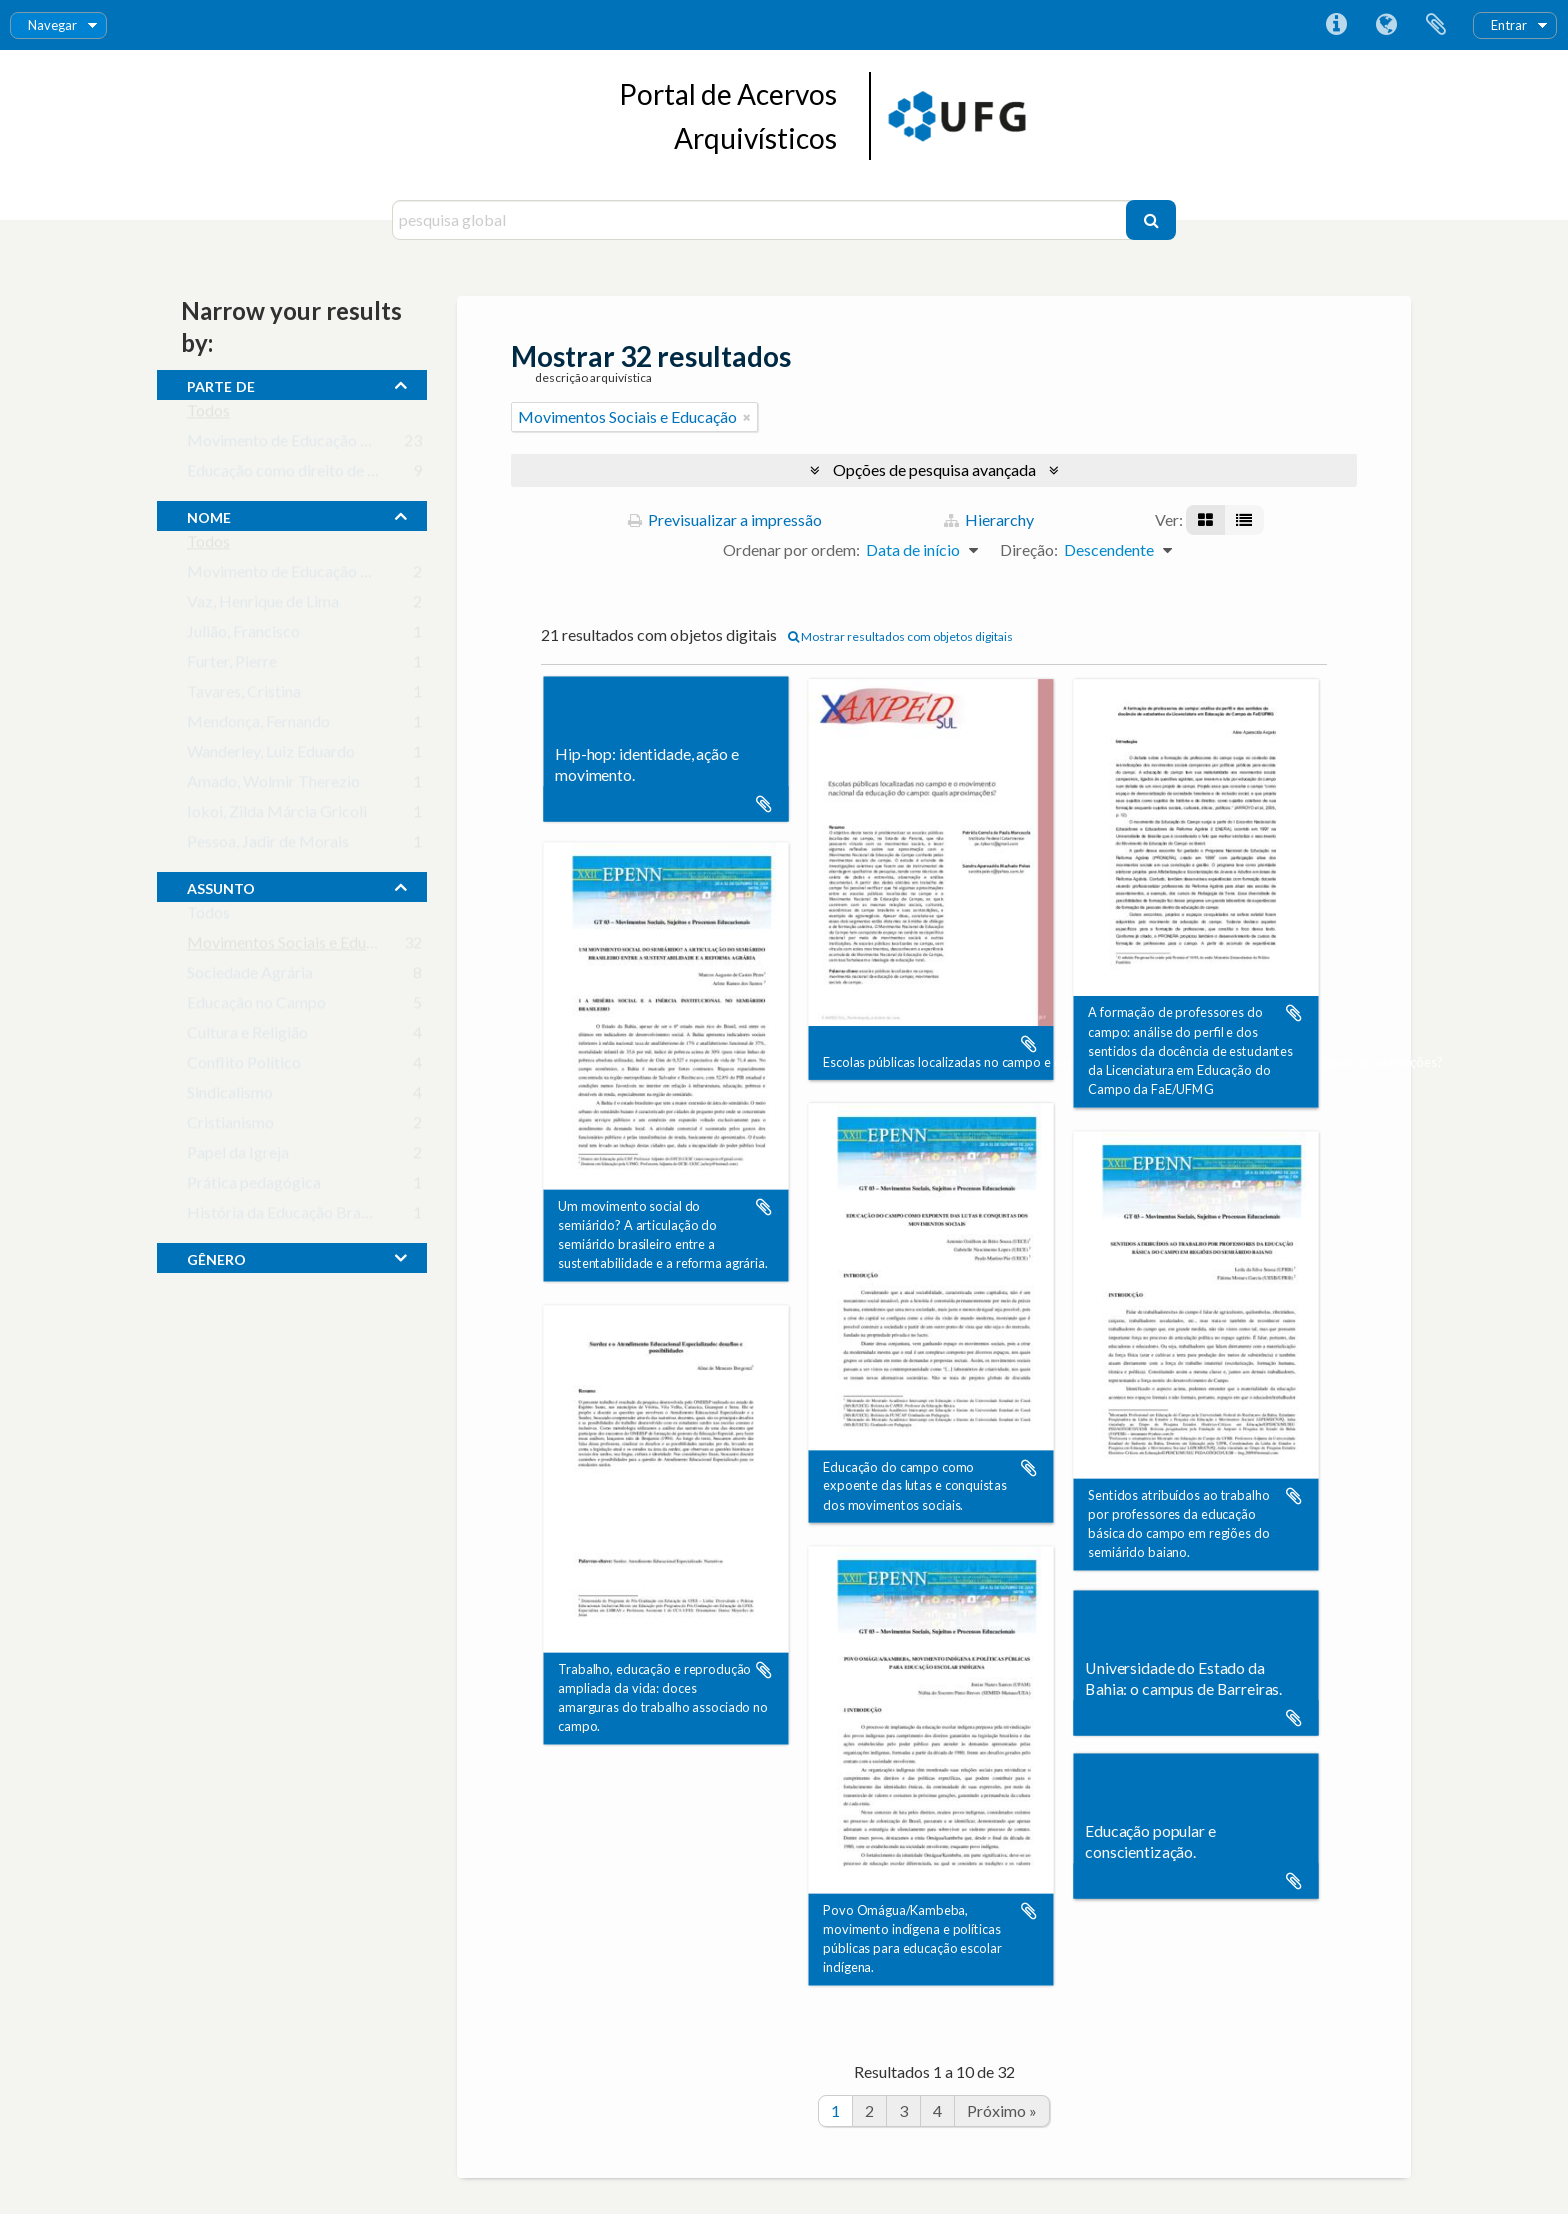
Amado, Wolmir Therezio (273, 785)
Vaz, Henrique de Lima (263, 605)
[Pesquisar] (1151, 220)
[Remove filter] (747, 417)
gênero (216, 1257)
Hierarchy (989, 519)
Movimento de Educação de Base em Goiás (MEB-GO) (374, 444)
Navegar (52, 25)
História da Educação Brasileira (294, 1216)
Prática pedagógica (254, 1186)
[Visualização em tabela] (1244, 520)
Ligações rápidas (1336, 25)
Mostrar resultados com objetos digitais (900, 636)
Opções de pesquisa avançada (934, 469)
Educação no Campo (256, 1006)
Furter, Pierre (232, 665)
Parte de (221, 384)
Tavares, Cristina (244, 695)
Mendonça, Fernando (258, 725)
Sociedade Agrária (250, 976)
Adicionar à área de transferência (764, 804)
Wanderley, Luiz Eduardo (271, 755)
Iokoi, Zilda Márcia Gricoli (277, 815)
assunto (221, 886)
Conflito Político (244, 1066)
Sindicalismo (230, 1096)
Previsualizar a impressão (725, 519)
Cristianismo (230, 1126)
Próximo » (1002, 2110)
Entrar (1509, 25)
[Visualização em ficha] (1205, 520)
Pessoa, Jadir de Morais (268, 845)
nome (209, 515)
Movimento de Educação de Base (300, 575)
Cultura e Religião (247, 1036)
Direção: (1029, 549)
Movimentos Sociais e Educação (296, 946)
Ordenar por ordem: (791, 549)
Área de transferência (1436, 25)
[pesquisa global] (761, 220)
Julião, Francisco (243, 635)
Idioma (1386, 25)
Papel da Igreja (238, 1156)
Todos (208, 414)
